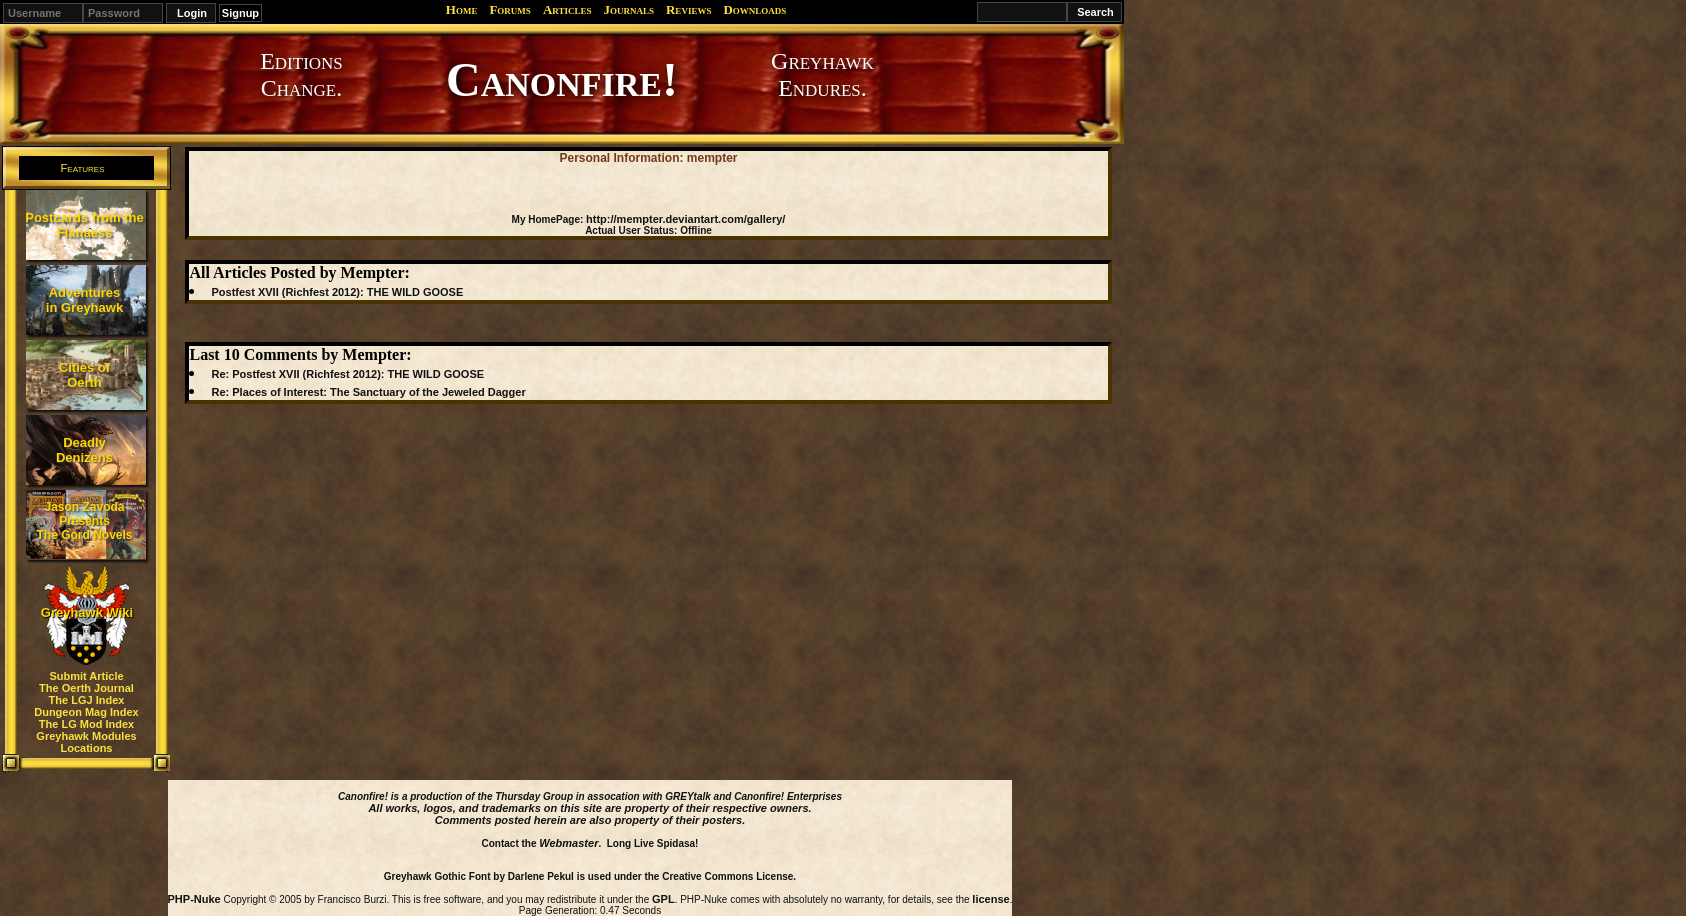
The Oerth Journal (86, 688)
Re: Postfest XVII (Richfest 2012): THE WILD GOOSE (347, 374)
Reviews (688, 9)
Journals (628, 9)
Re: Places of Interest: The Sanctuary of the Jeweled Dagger (368, 392)
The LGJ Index (87, 700)
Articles (567, 9)
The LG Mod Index (86, 724)
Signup (240, 13)
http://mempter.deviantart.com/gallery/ (685, 219)
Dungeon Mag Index (86, 712)
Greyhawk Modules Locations (86, 742)
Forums (509, 9)
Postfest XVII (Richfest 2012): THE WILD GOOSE (337, 292)
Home (462, 9)
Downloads (754, 9)
